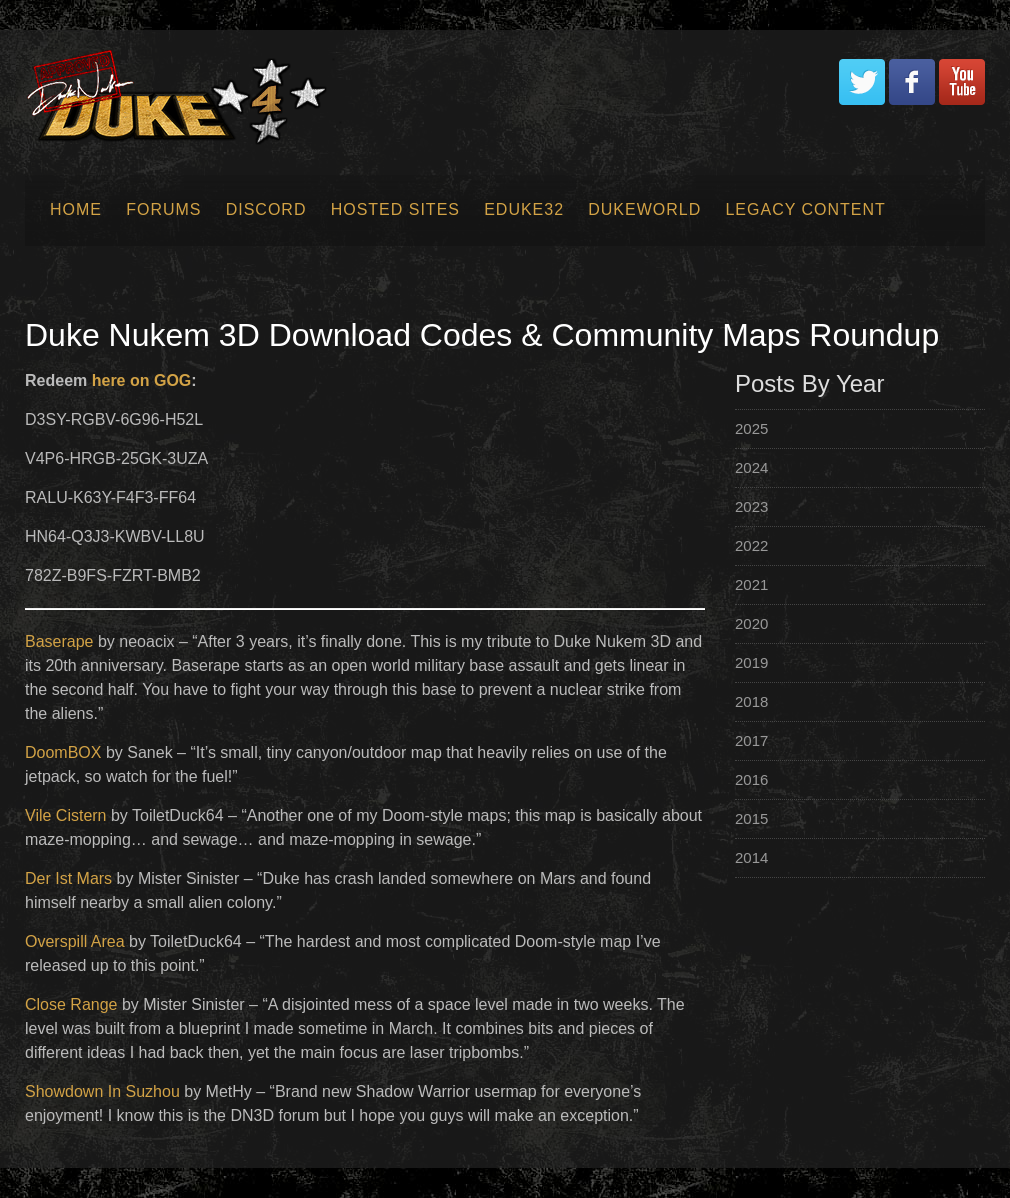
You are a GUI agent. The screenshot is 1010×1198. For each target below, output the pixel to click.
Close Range (71, 1004)
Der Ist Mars (68, 878)
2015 (751, 818)
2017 (751, 740)
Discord (266, 209)
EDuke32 (524, 209)
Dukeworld (644, 209)
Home (76, 209)
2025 (751, 428)
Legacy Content (805, 209)
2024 (751, 467)
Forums (163, 209)
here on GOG (142, 380)
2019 (751, 662)
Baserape (59, 641)
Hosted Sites (395, 209)
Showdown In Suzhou (102, 1091)
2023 (751, 506)
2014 (751, 857)
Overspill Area (75, 941)
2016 (751, 779)
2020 (751, 623)
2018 (751, 701)
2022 (751, 545)
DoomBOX (63, 752)
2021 (751, 584)
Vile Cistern (66, 815)
